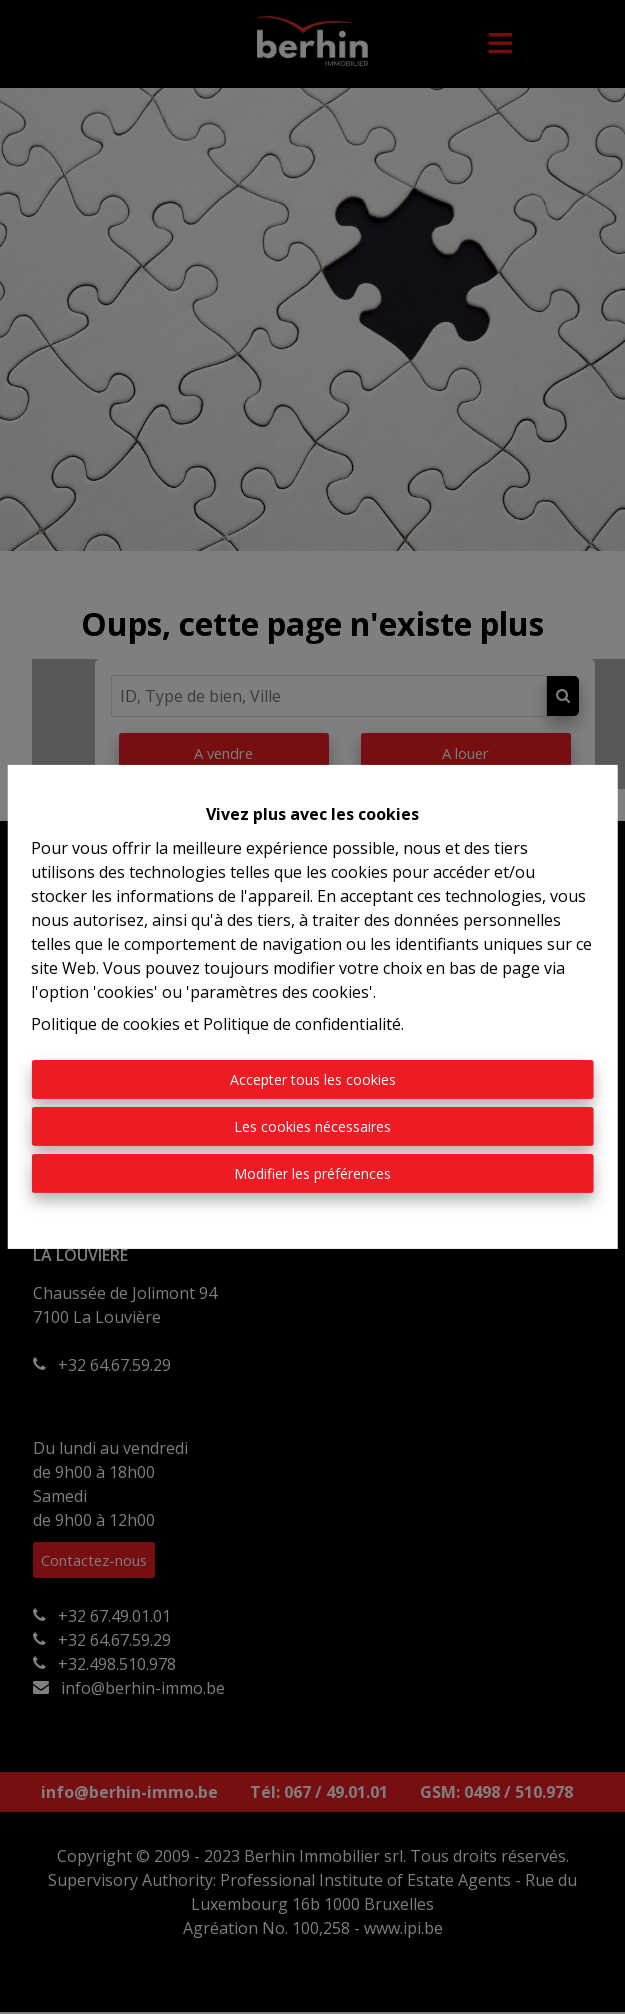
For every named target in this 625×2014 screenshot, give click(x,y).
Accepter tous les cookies (313, 1079)
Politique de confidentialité (302, 1024)
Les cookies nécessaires (312, 1126)
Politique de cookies (105, 1024)
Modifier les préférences (312, 1173)
